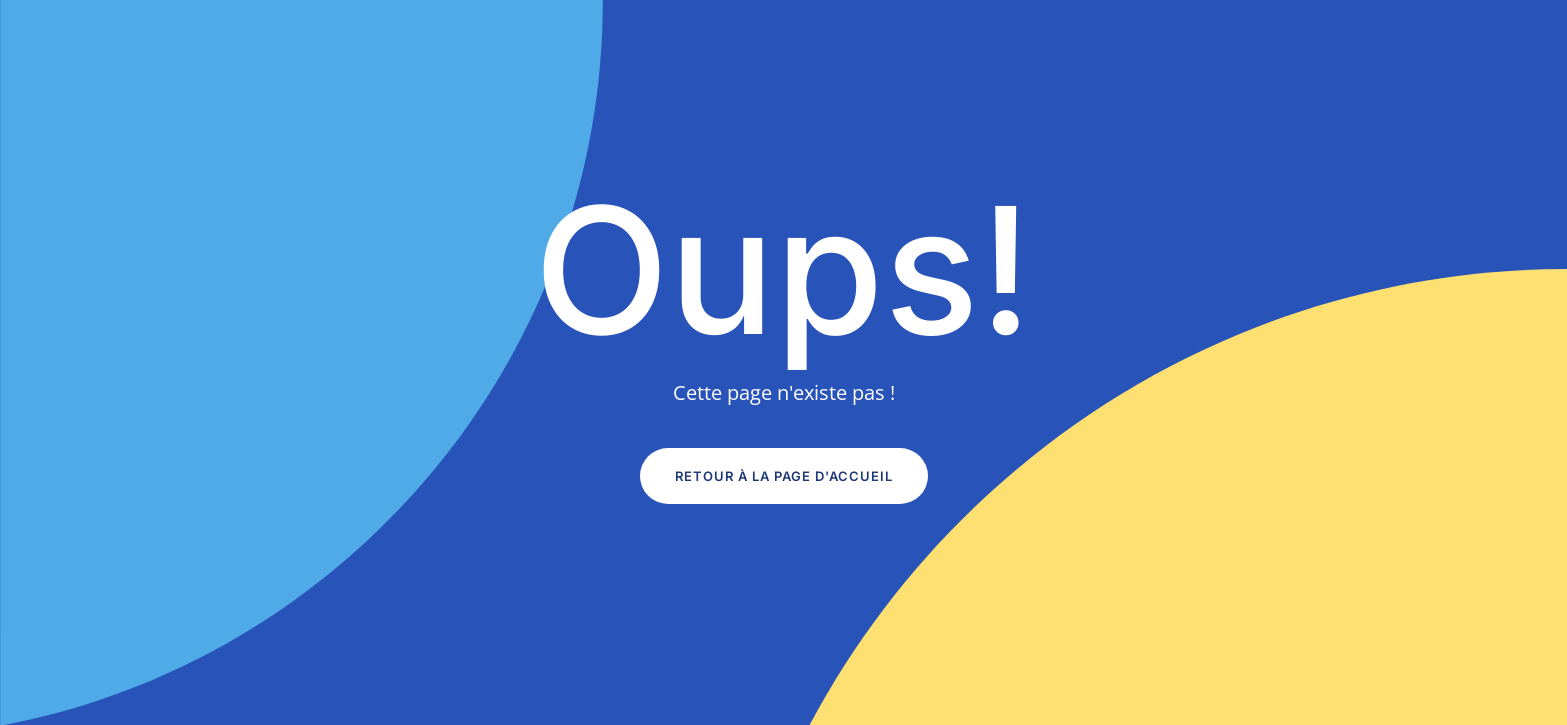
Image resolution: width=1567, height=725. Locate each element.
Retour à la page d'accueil (784, 476)
